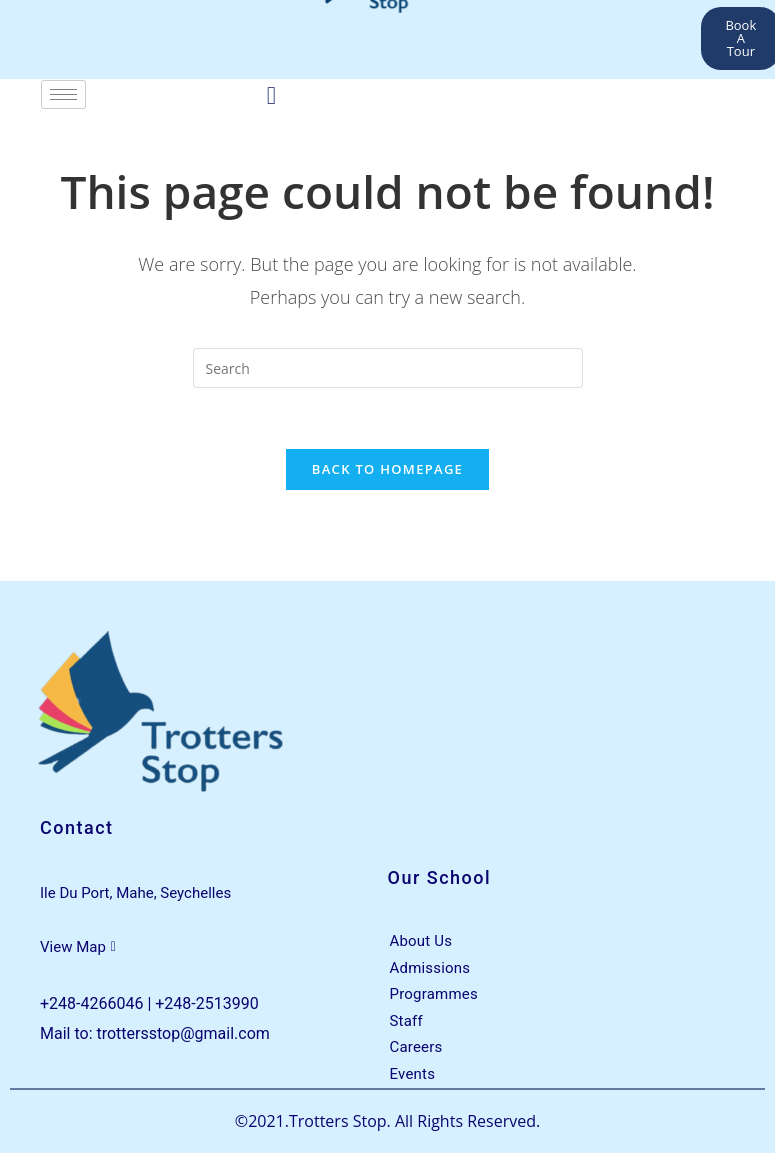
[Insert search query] (388, 368)
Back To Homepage (387, 469)
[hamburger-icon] (63, 94)
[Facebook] (271, 94)
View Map (78, 947)
